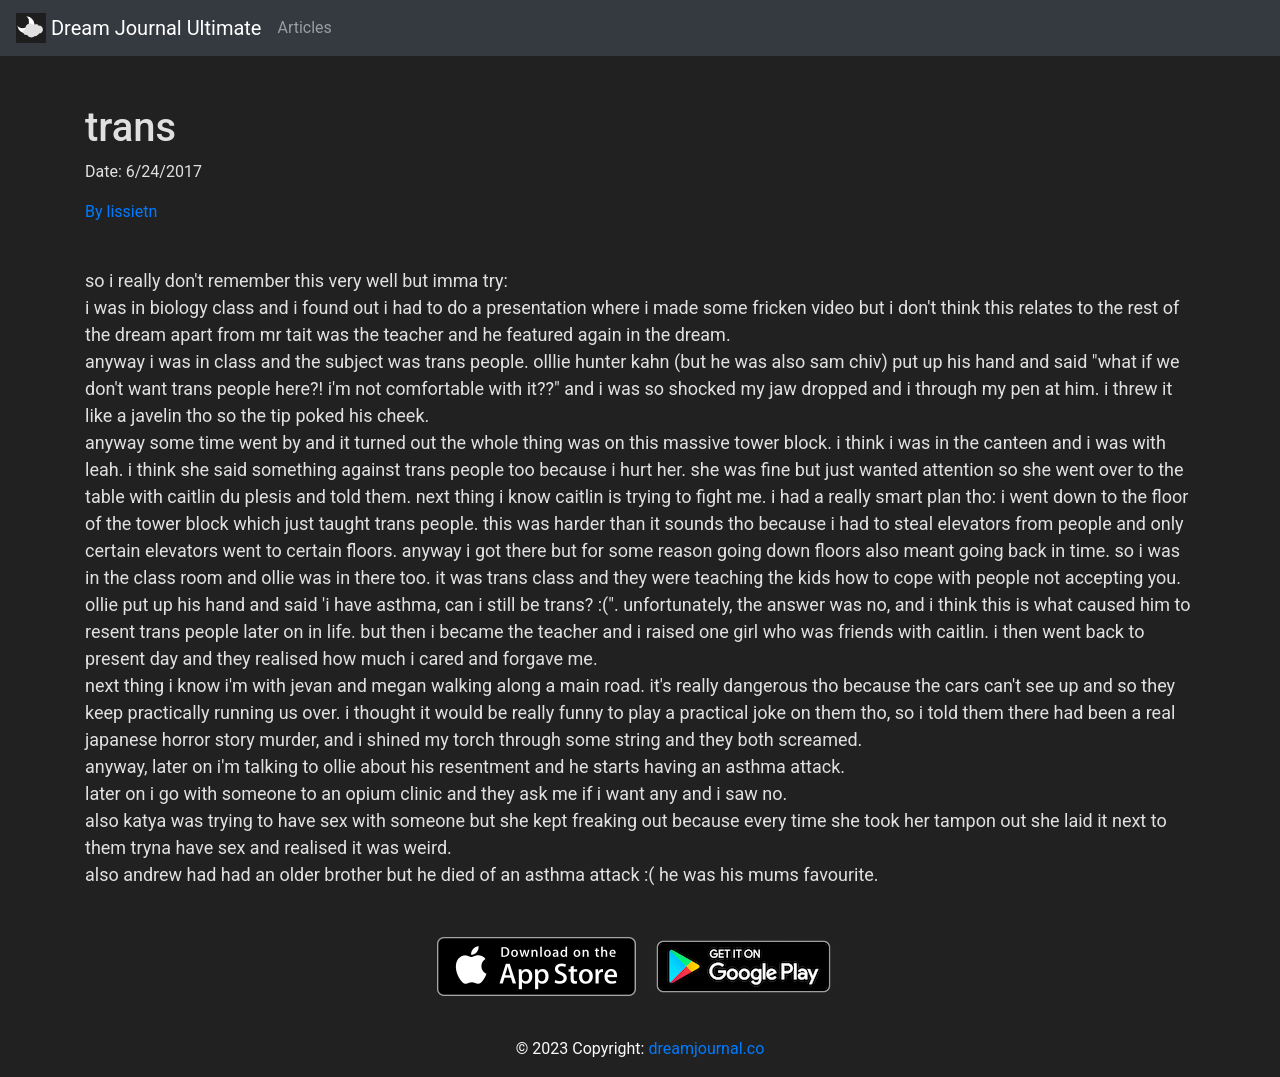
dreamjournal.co (706, 1048)
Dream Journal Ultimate (138, 28)
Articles (304, 27)
